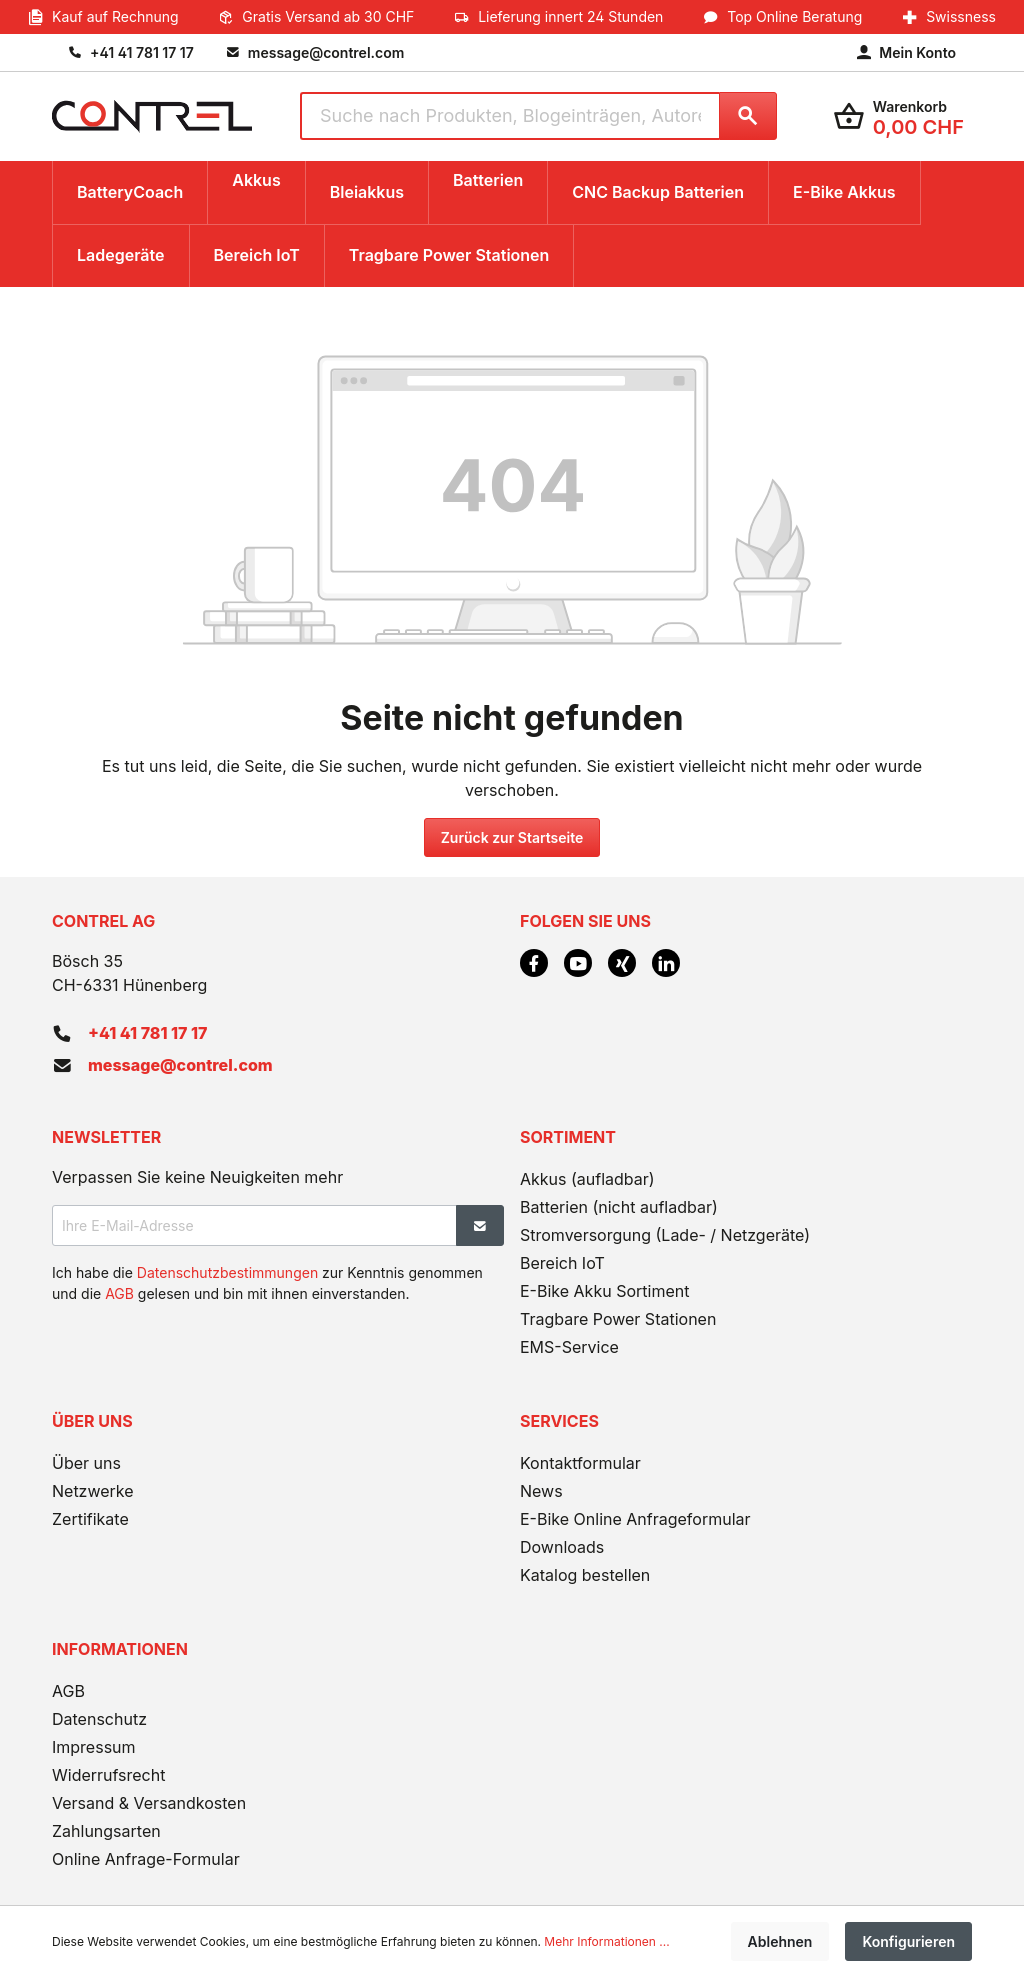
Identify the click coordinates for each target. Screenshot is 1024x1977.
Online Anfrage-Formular (146, 1859)
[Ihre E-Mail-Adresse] (254, 1225)
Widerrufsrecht (108, 1775)
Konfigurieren (908, 1941)
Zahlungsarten (106, 1831)
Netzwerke (93, 1491)
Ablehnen (780, 1941)
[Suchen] (748, 116)
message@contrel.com (180, 1065)
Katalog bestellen (585, 1575)
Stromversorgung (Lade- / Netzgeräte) (665, 1235)
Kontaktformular (580, 1463)
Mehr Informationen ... (606, 1941)
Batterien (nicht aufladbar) (619, 1207)
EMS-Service (569, 1347)
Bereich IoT (562, 1263)
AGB (119, 1293)
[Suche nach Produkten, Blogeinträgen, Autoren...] (509, 116)
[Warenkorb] (898, 116)
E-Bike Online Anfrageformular (635, 1519)
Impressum (94, 1747)
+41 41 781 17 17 (147, 1033)
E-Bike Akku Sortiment (604, 1291)
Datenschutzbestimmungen (227, 1272)
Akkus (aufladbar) (587, 1179)
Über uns (86, 1463)
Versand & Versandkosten (149, 1803)
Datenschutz (99, 1719)
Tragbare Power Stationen (618, 1319)
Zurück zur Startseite (512, 837)
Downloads (562, 1547)
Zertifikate (90, 1519)
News (541, 1491)
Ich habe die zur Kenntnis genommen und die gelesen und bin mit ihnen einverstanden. (267, 1283)
